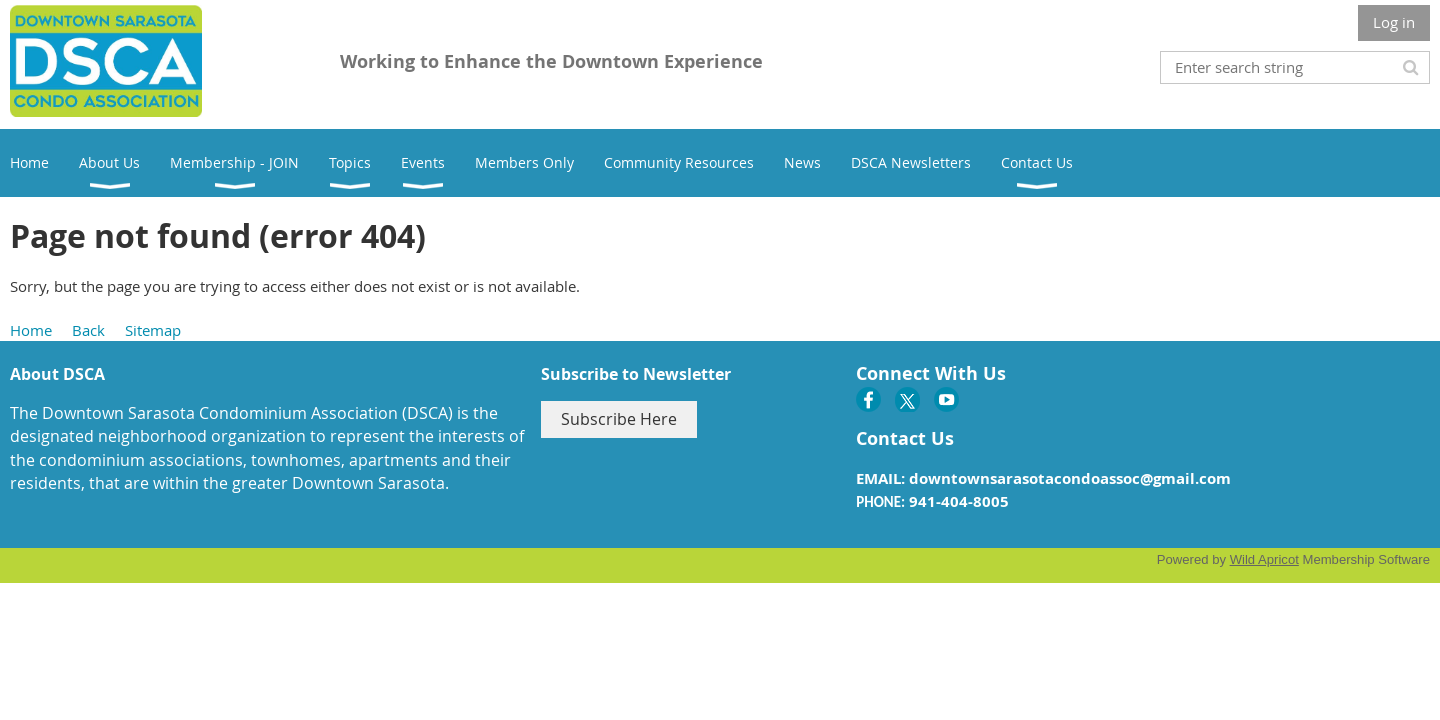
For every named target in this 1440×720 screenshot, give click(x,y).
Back (88, 330)
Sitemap (153, 330)
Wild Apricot (1264, 559)
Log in (1394, 22)
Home (31, 330)
